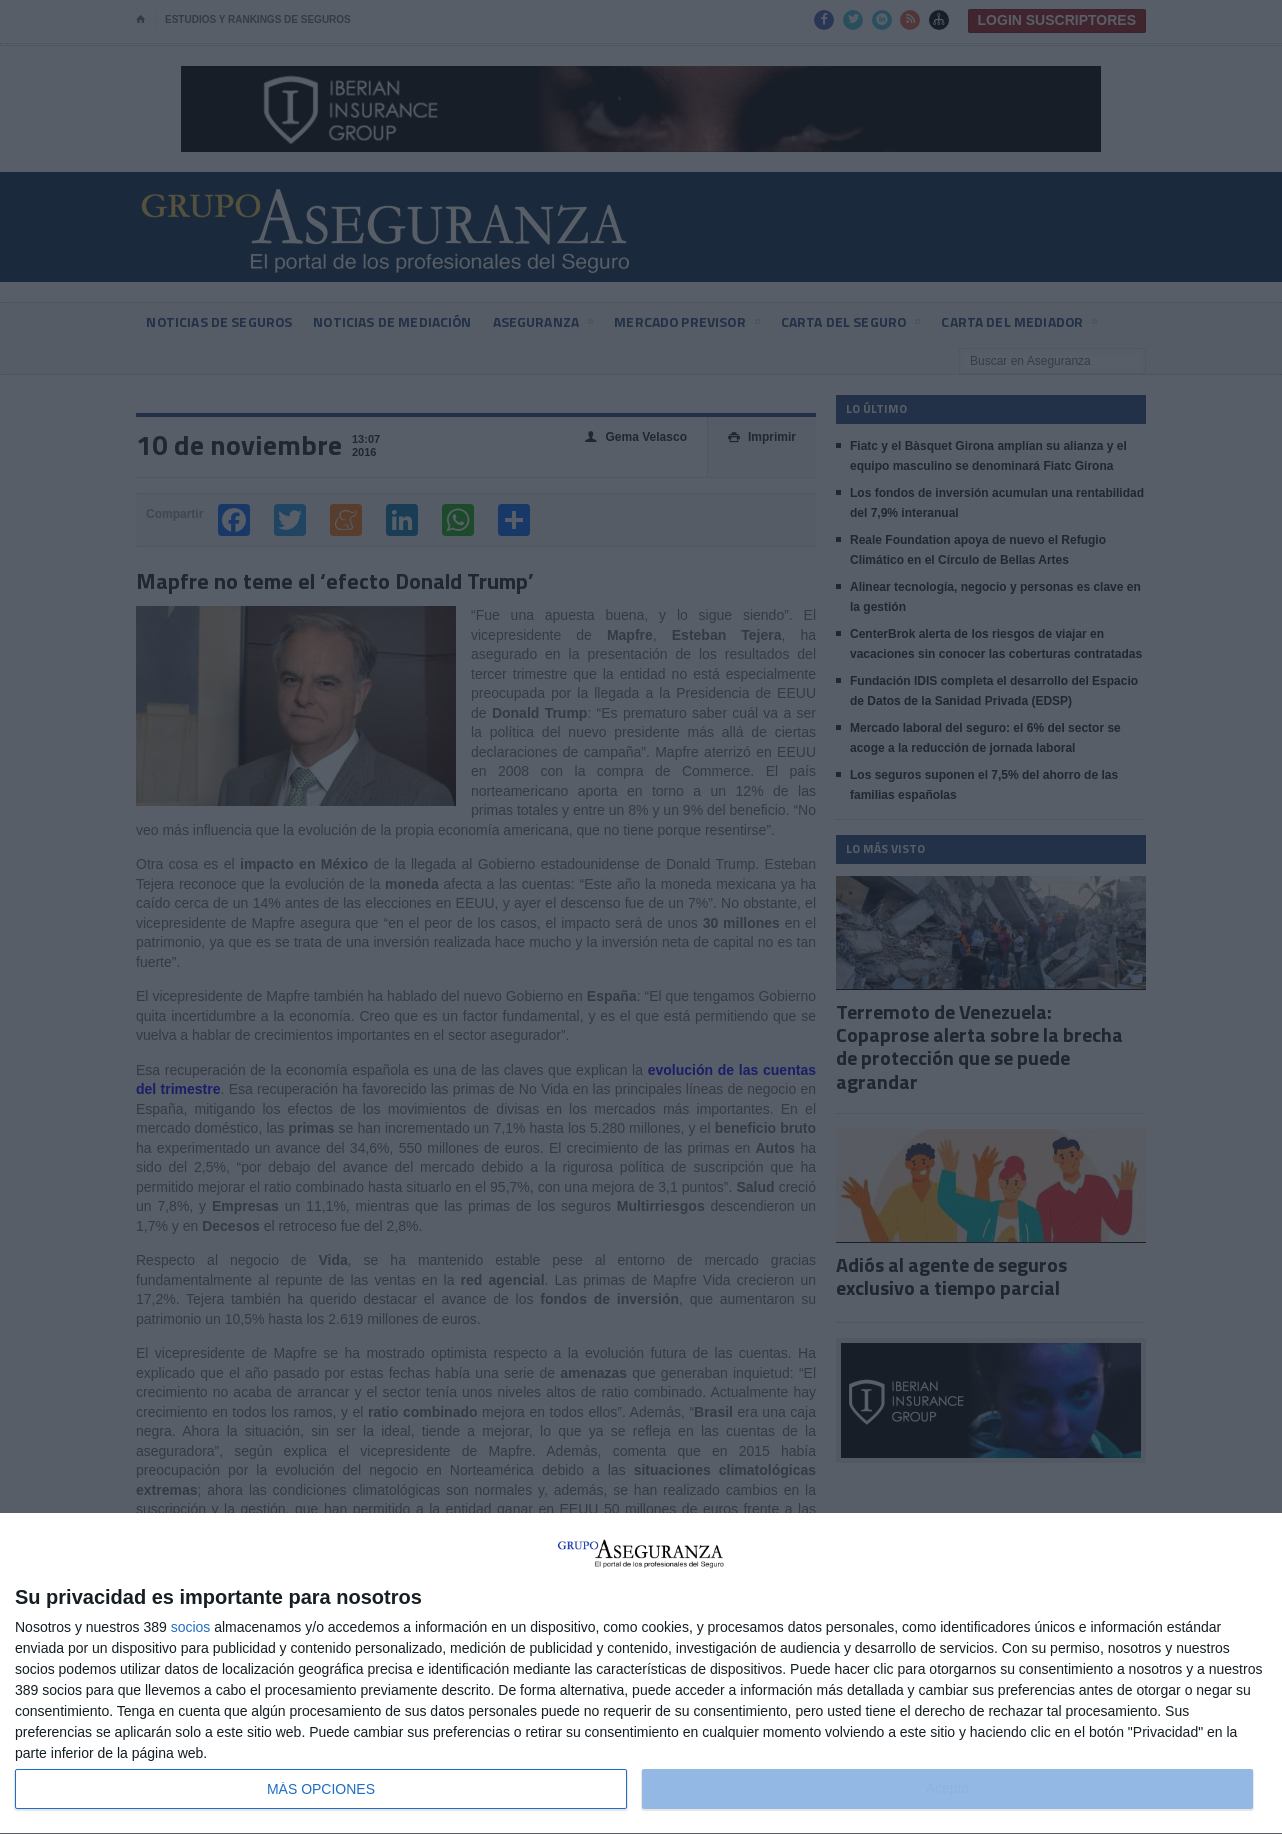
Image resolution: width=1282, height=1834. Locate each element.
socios (191, 1627)
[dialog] (641, 1674)
